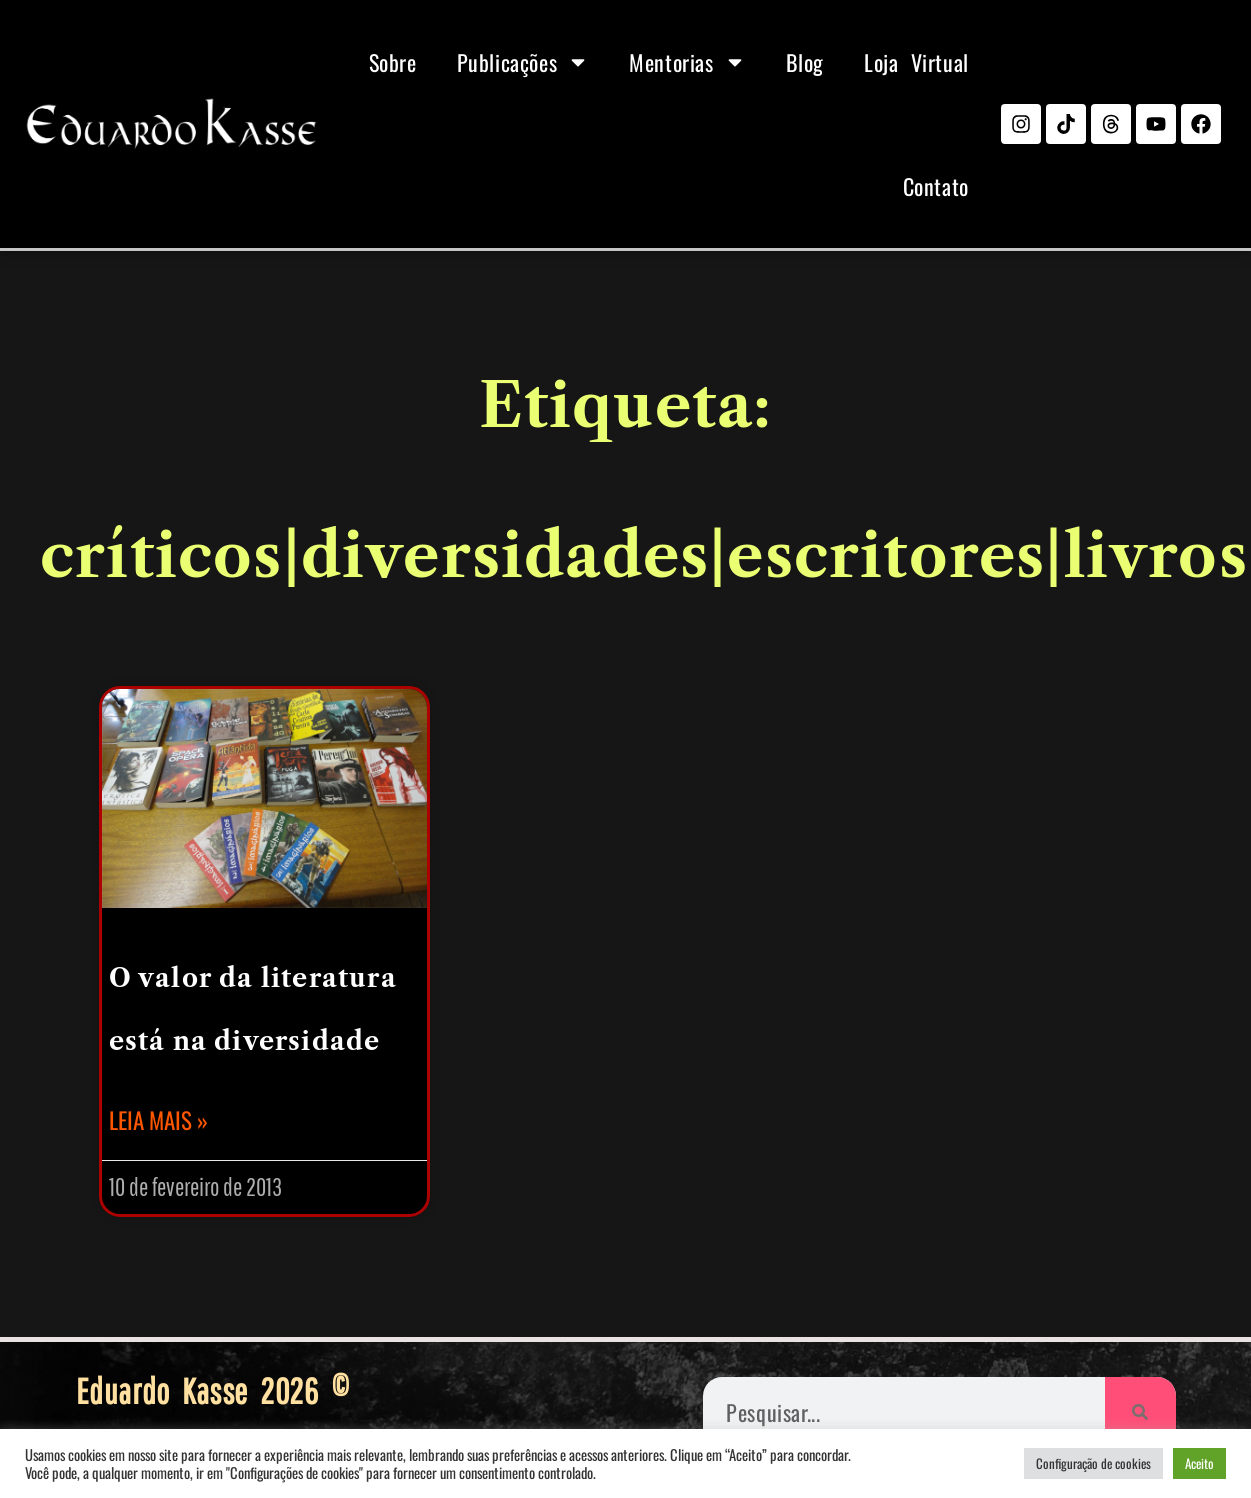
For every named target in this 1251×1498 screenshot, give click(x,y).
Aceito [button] (1199, 1463)
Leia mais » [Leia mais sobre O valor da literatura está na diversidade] (158, 1120)
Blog (805, 62)
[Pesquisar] (1140, 1412)
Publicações (523, 62)
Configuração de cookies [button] (1093, 1463)
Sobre (393, 62)
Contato (936, 186)
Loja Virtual (916, 62)
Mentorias (687, 62)
